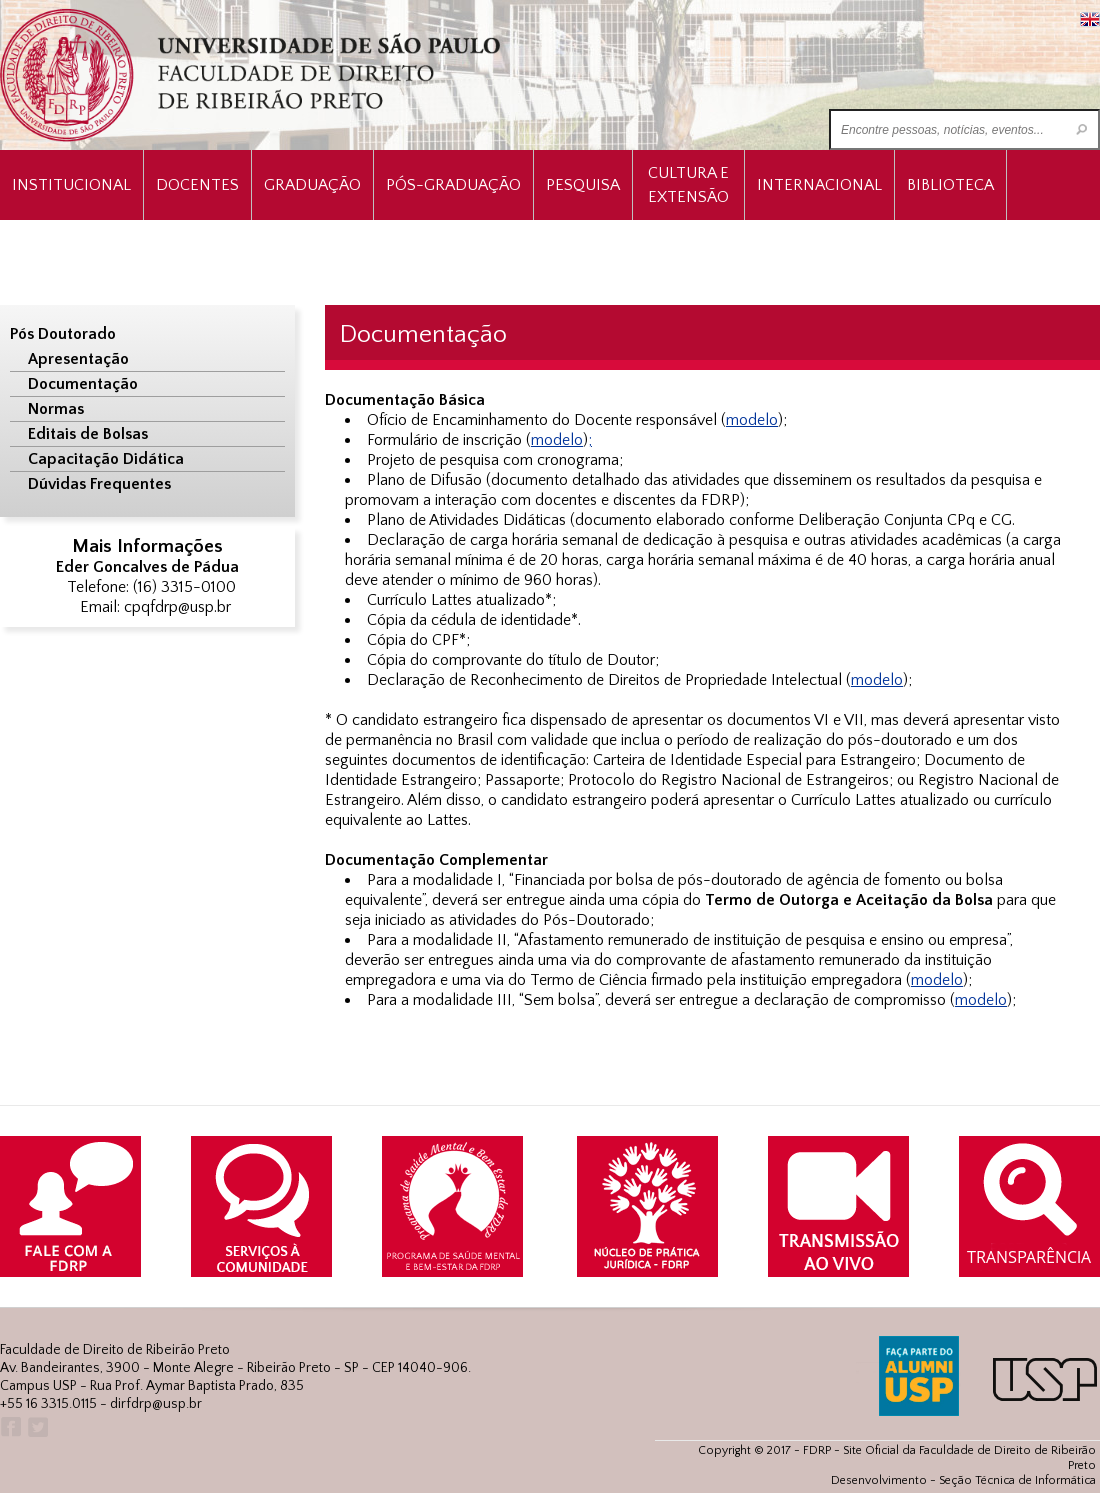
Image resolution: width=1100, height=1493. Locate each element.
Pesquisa (583, 185)
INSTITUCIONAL (71, 185)
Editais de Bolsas (88, 434)
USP (1045, 1379)
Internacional (819, 185)
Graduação (312, 185)
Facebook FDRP (9, 1427)
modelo (752, 420)
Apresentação (78, 359)
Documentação (83, 384)
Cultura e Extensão (688, 185)
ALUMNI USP (919, 1376)
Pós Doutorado (63, 334)
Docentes (197, 185)
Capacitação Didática (106, 459)
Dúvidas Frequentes (99, 484)
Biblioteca (950, 185)
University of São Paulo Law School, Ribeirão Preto (252, 75)
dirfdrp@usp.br (156, 1404)
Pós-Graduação (453, 185)
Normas (56, 409)
